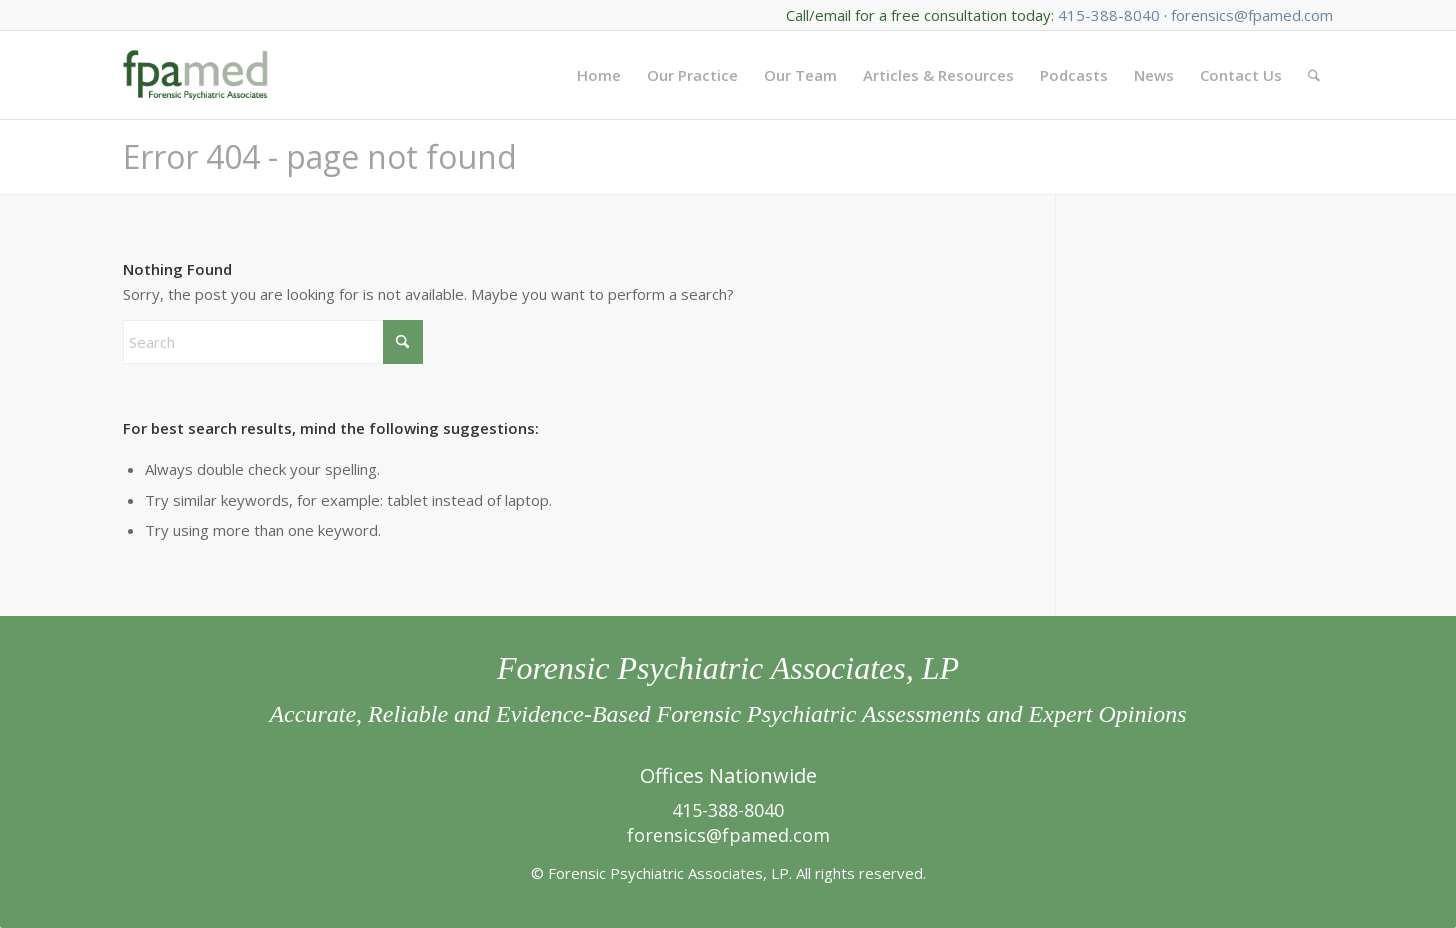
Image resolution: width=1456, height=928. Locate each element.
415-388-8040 (1109, 15)
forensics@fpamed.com (1252, 15)
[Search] (1314, 75)
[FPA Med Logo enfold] (195, 75)
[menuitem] (599, 75)
